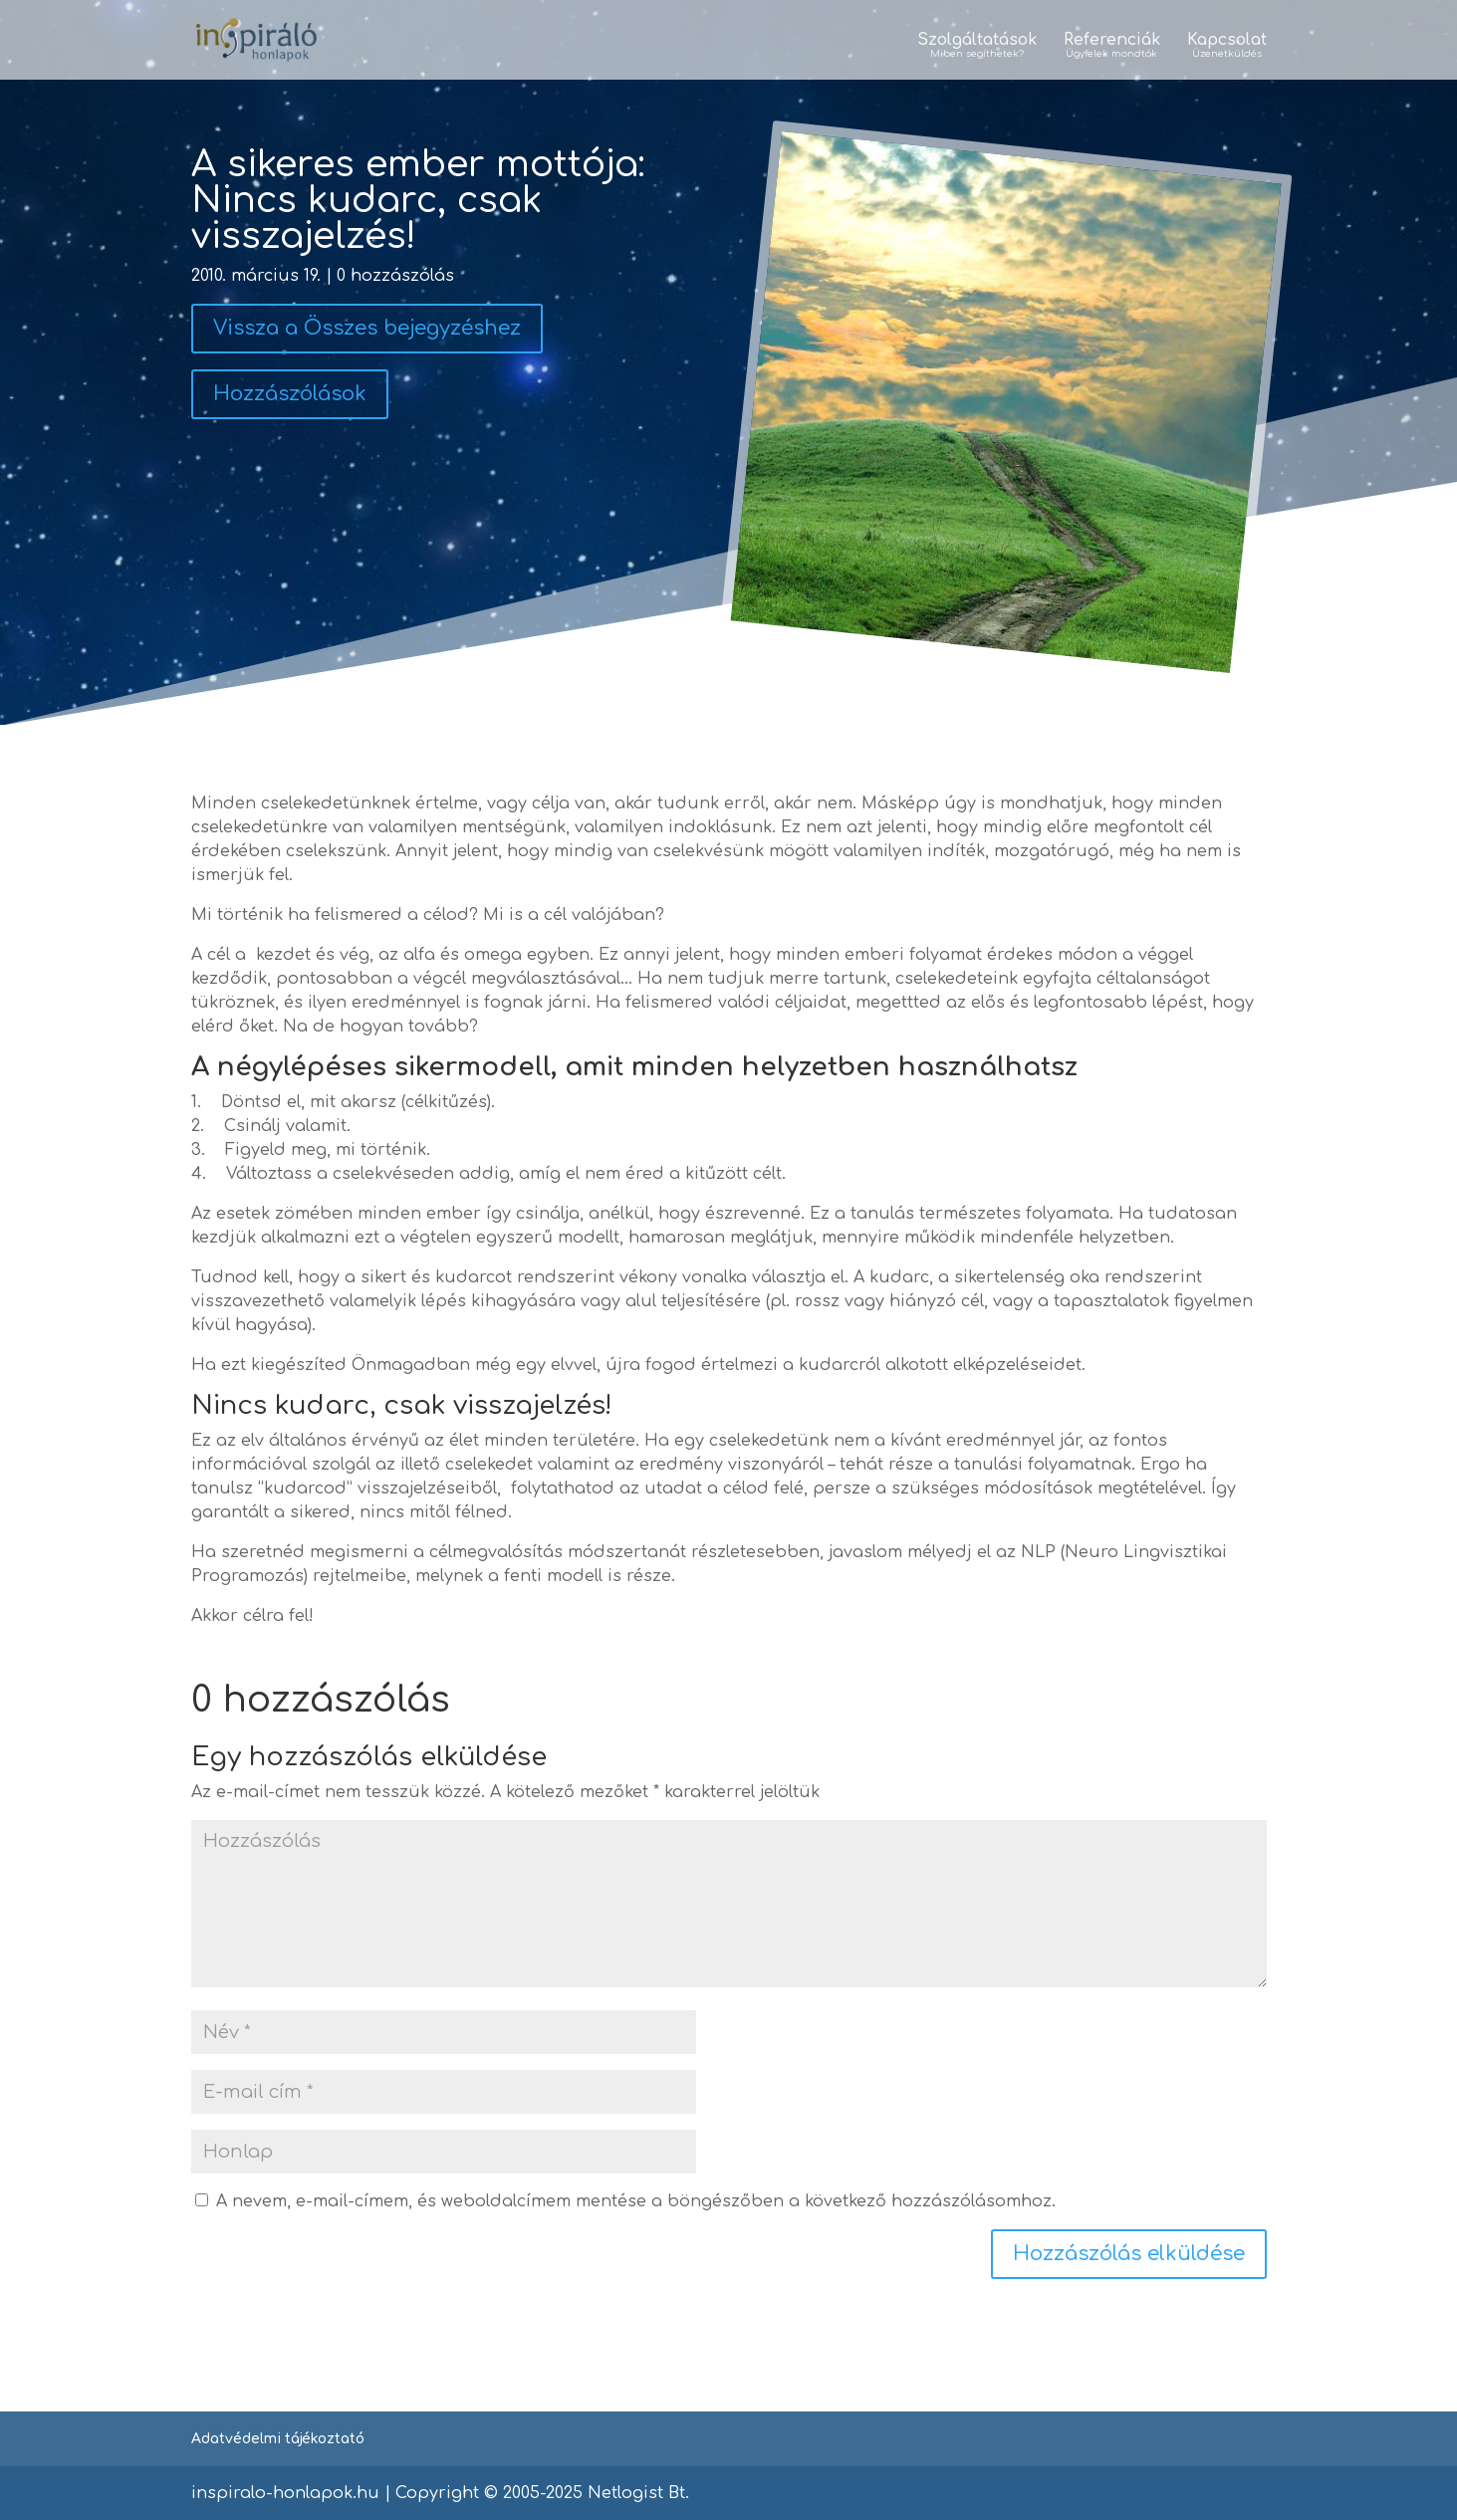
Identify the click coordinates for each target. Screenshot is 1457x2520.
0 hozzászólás (395, 276)
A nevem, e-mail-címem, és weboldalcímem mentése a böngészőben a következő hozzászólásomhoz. (636, 2201)
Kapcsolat (1227, 47)
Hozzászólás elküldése (1129, 2253)
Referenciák (1112, 47)
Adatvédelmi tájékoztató (277, 2438)
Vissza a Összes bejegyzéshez (367, 328)
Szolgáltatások (977, 47)
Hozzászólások (289, 393)
